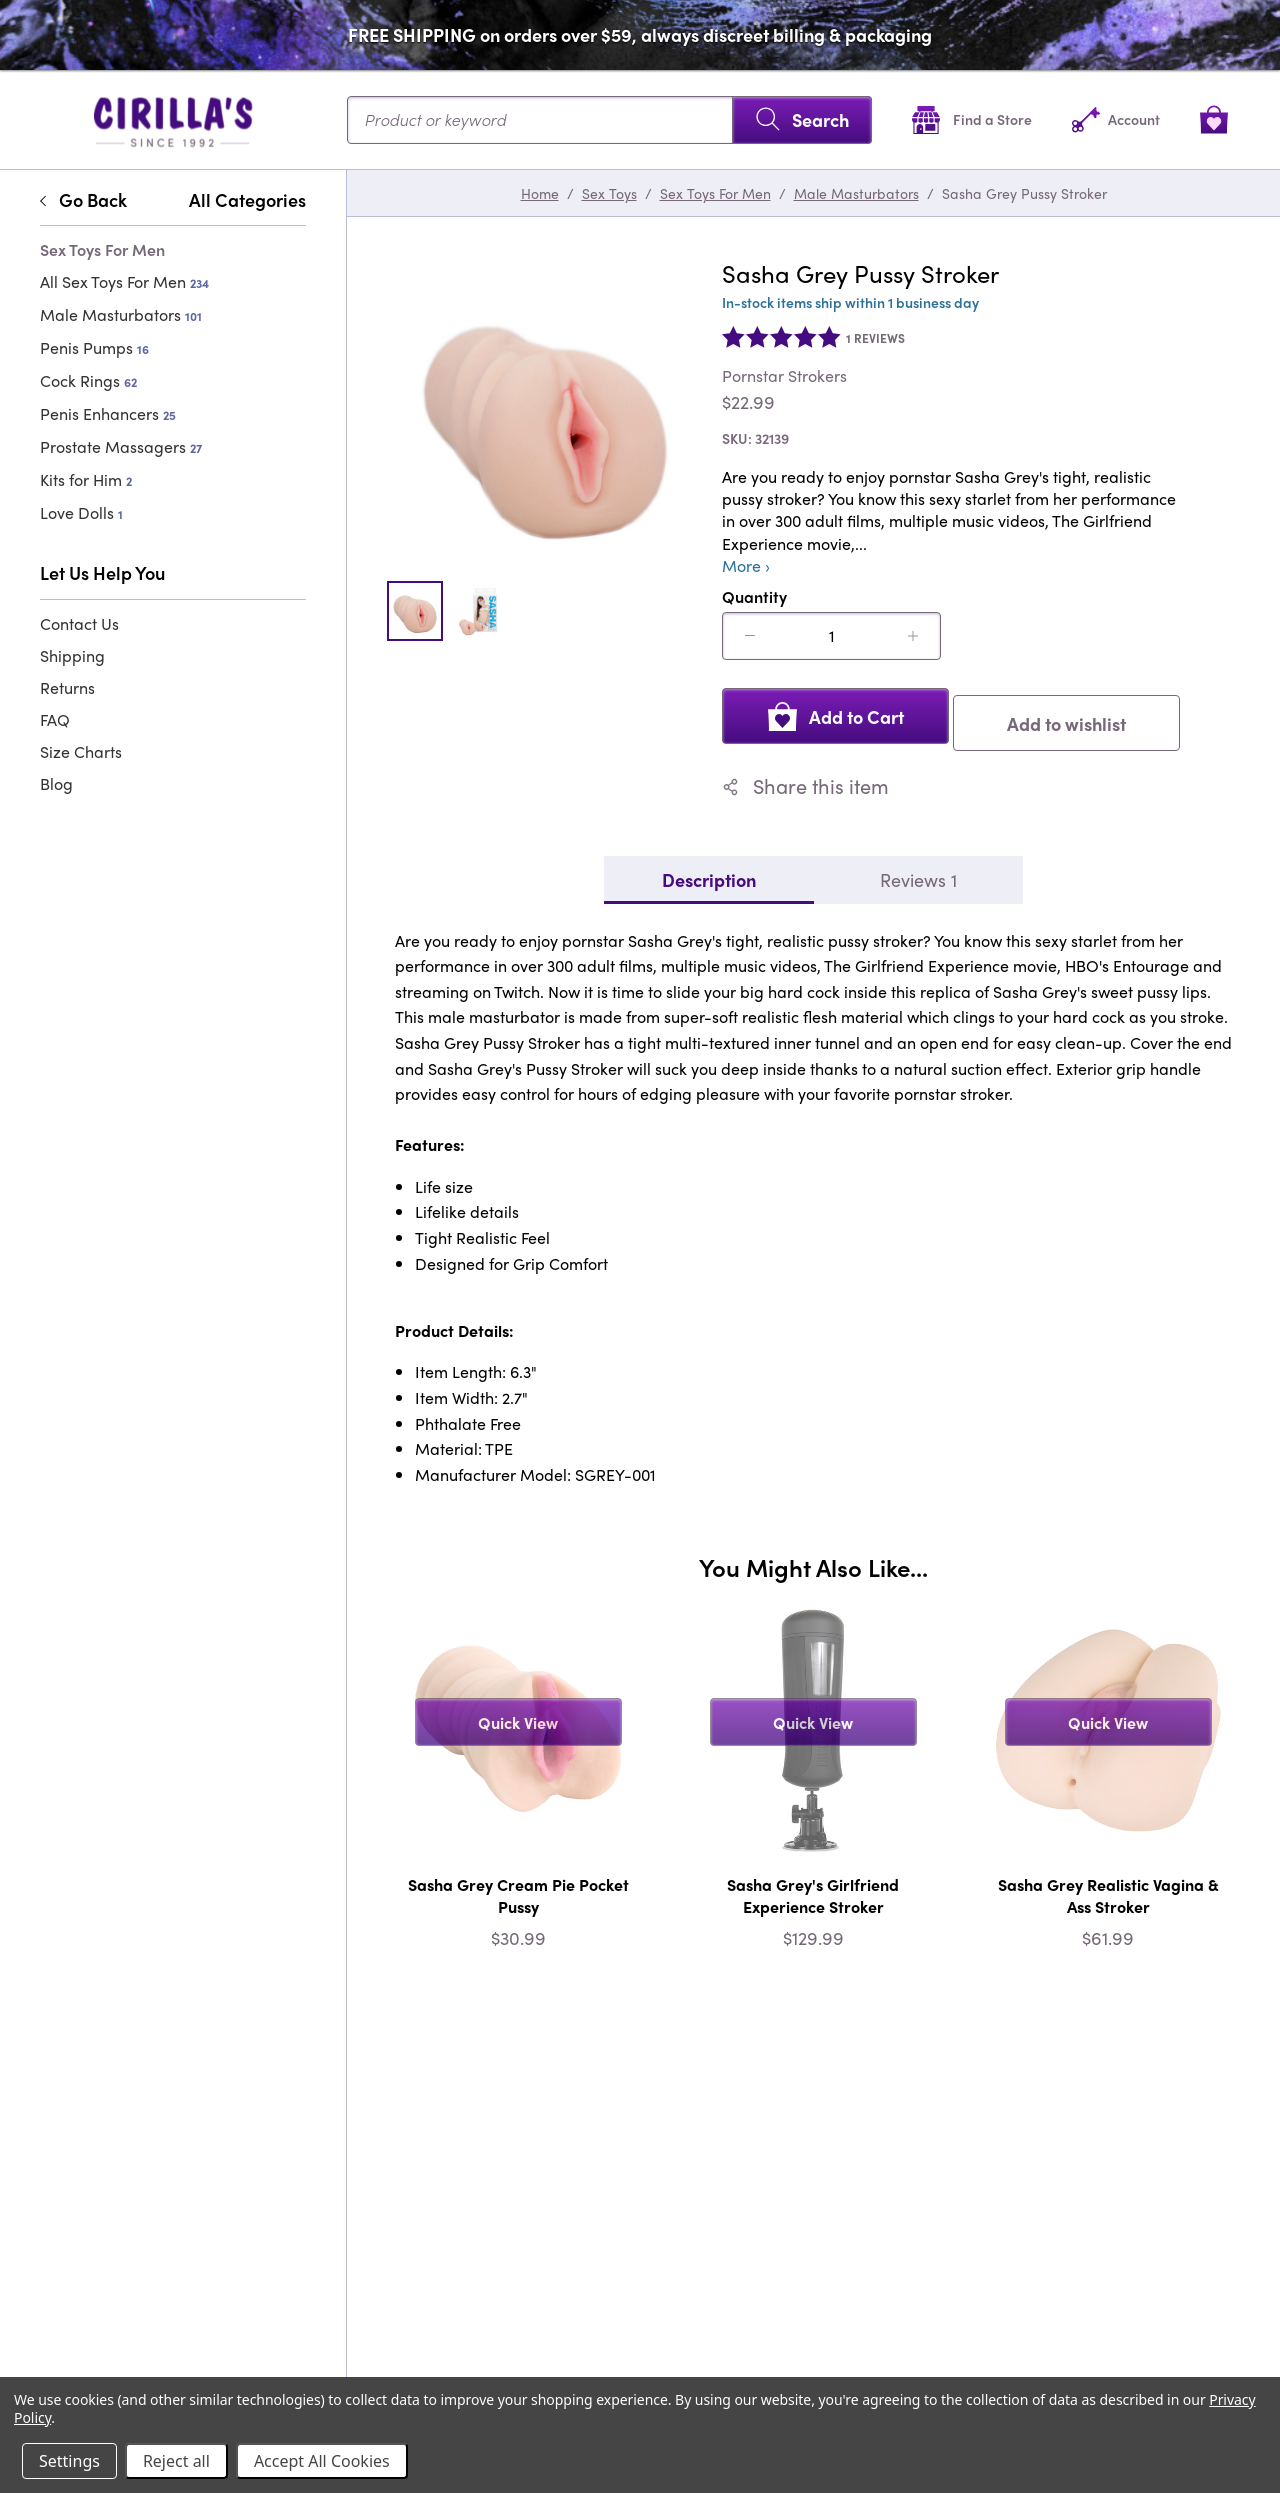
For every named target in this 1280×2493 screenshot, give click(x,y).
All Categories (247, 200)
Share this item (805, 779)
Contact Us (79, 623)
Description (709, 871)
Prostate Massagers (121, 446)
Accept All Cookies (322, 2461)
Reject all (176, 2461)
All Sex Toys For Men (124, 281)
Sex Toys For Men (715, 193)
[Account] (1116, 119)
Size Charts (81, 751)
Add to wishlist (1076, 715)
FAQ (55, 719)
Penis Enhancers (108, 413)
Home (540, 193)
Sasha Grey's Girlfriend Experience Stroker (813, 1888)
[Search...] (609, 120)
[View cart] (1214, 119)
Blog (56, 783)
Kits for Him (86, 479)
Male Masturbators (121, 314)
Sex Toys (609, 193)
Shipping (72, 655)
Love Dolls (81, 512)
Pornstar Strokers (784, 376)
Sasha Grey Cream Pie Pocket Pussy (518, 1888)
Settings (69, 2461)
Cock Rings (88, 380)
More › (746, 566)
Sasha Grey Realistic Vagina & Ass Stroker (1108, 1888)
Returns (67, 687)
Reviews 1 (918, 871)
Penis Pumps (94, 347)
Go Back (83, 200)
